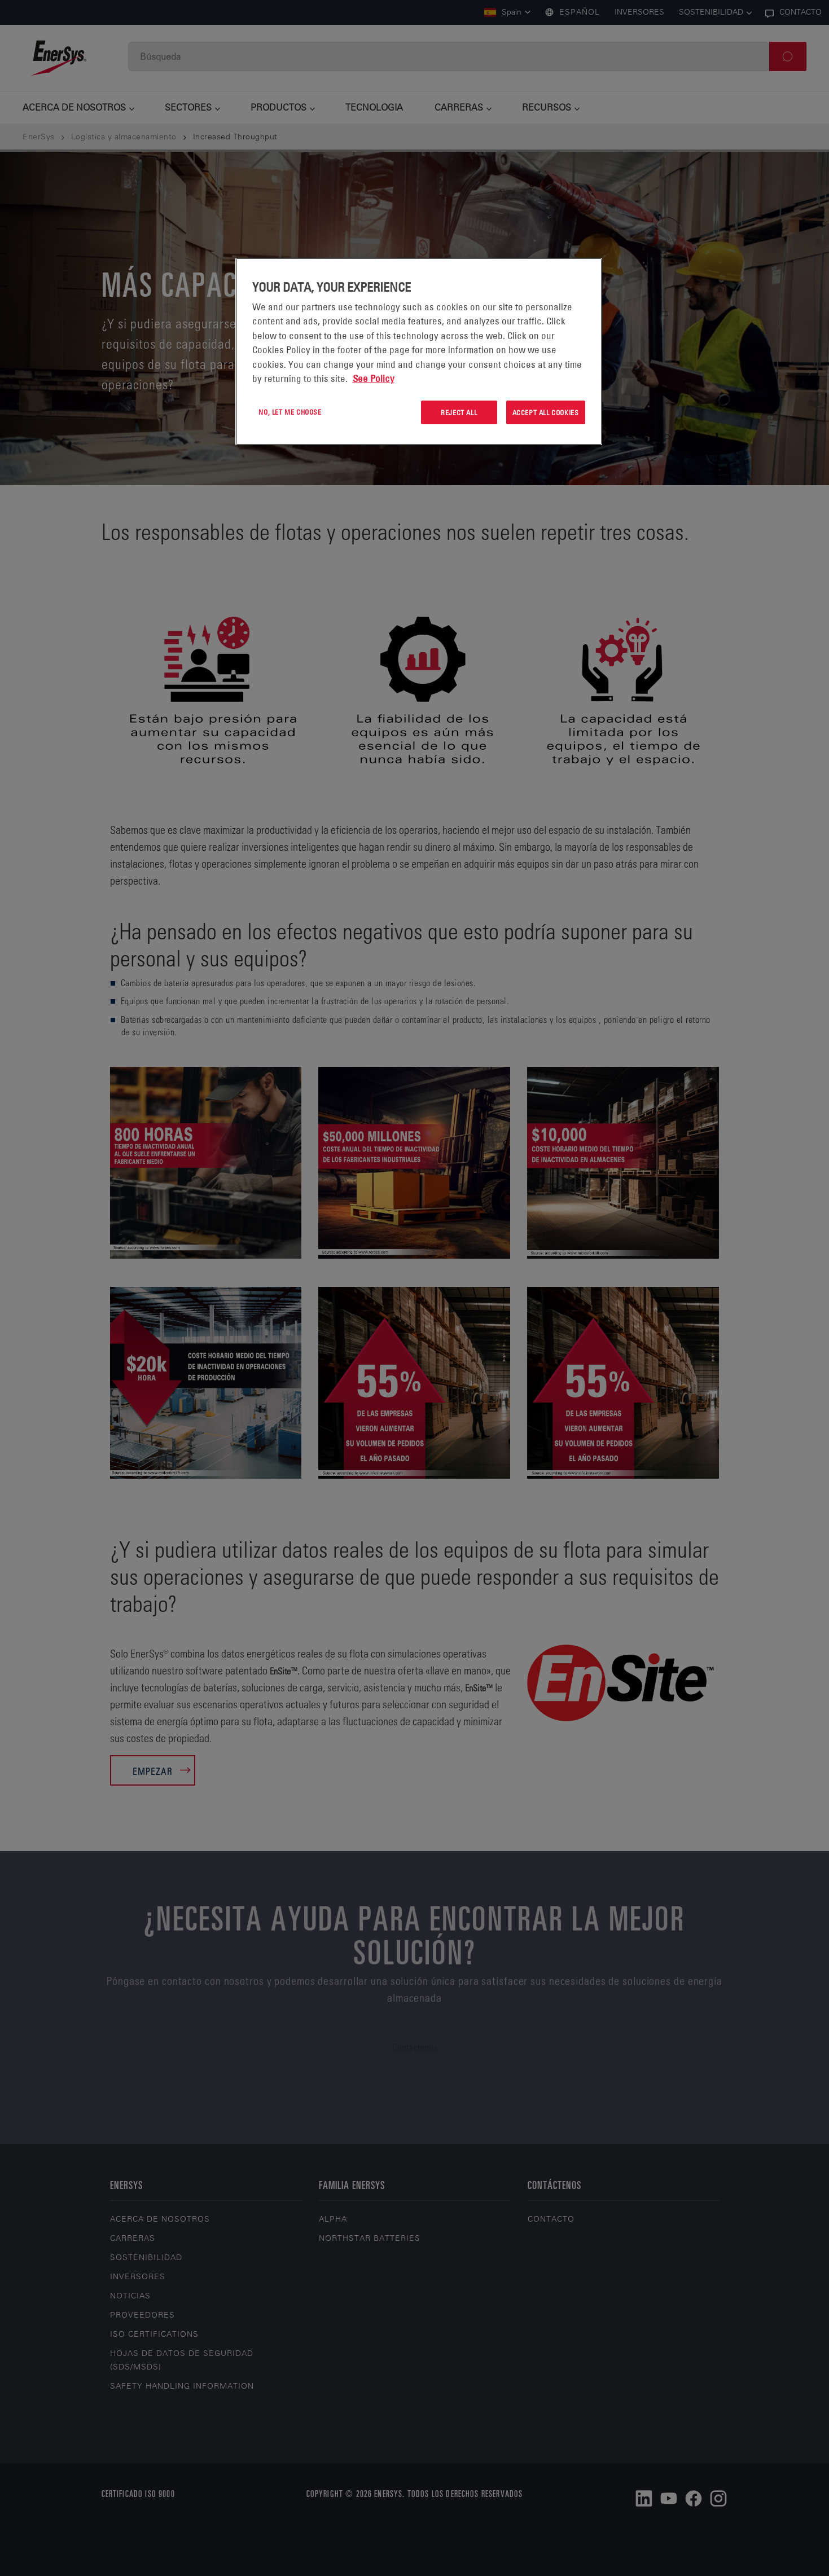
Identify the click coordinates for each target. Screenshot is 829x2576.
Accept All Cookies (545, 412)
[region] (418, 352)
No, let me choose (289, 411)
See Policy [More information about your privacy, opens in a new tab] (373, 378)
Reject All (459, 412)
